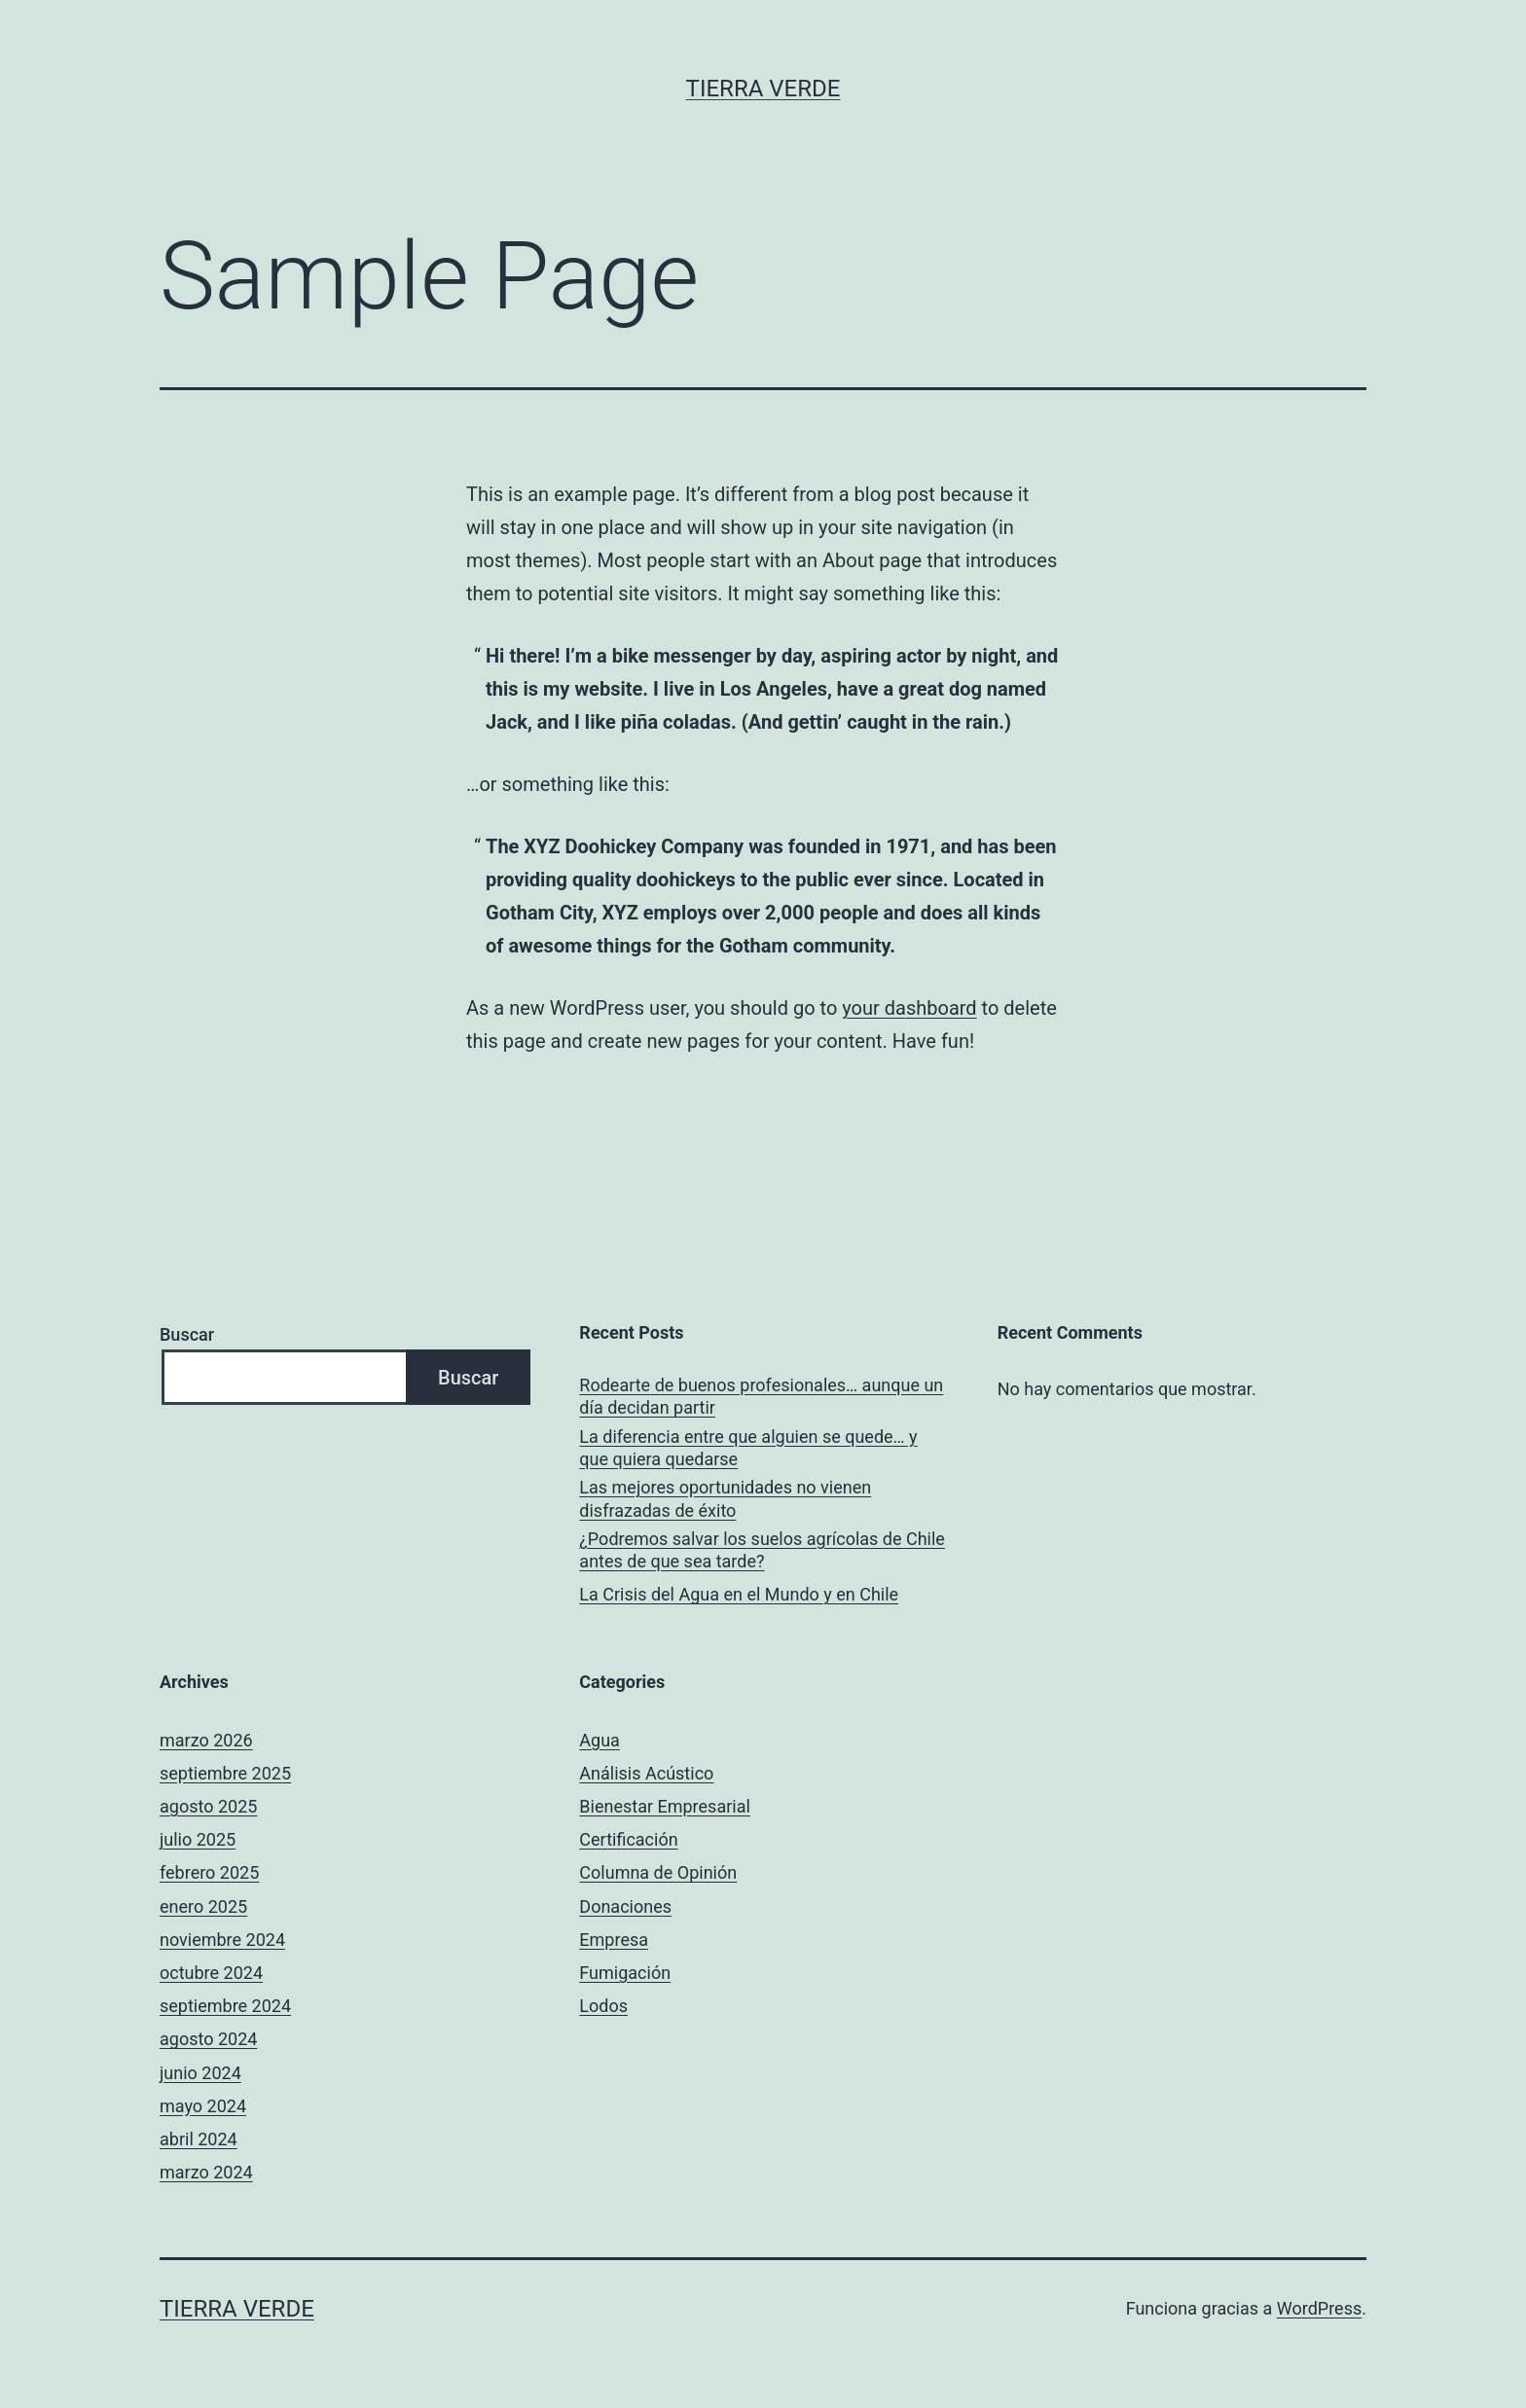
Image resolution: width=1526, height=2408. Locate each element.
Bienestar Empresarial (664, 1806)
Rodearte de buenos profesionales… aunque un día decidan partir (761, 1396)
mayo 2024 (203, 2106)
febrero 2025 (209, 1872)
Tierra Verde (763, 88)
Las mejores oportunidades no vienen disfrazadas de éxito (725, 1498)
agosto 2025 (208, 1806)
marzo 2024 (206, 2172)
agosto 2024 (208, 2039)
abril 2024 (198, 2139)
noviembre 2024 (222, 1939)
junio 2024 (200, 2073)
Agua (599, 1740)
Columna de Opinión (658, 1872)
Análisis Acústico (646, 1773)
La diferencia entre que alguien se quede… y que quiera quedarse (748, 1447)
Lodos (603, 2005)
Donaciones (625, 1906)
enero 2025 (203, 1906)
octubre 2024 (211, 1972)
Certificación (628, 1839)
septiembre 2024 (225, 2005)
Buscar (187, 1334)
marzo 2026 (206, 1740)
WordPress (1319, 2308)
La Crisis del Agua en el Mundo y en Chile (738, 1594)
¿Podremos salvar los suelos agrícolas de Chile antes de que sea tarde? (762, 1549)
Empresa (613, 1939)
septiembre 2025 (225, 1773)
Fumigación (625, 1972)
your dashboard (909, 1008)
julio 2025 (198, 1839)
